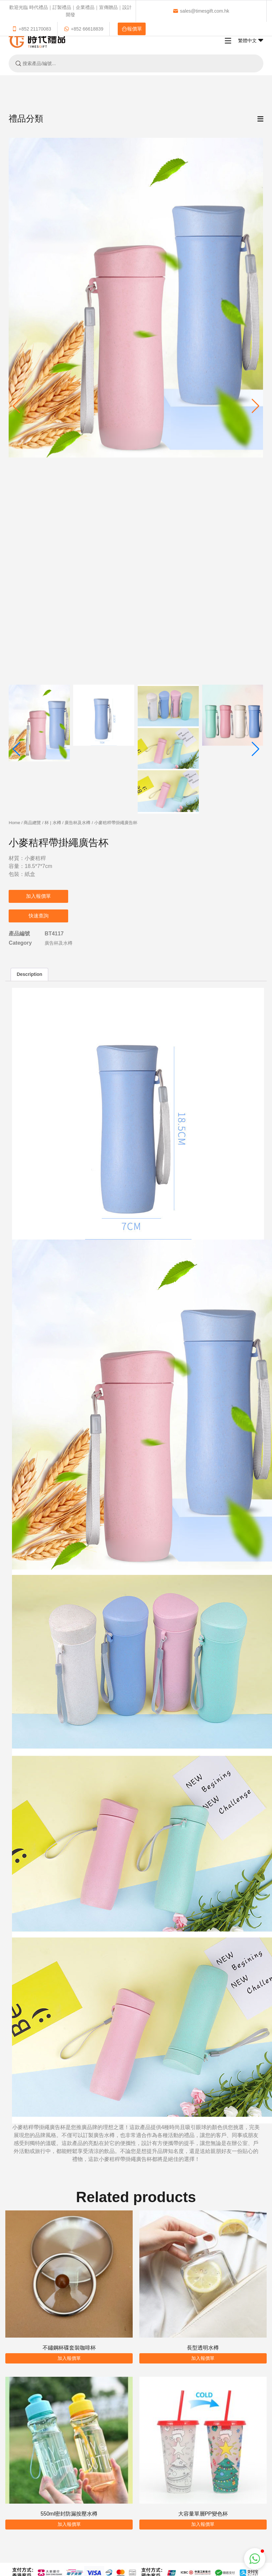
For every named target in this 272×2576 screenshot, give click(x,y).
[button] (255, 406)
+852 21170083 (31, 29)
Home (14, 822)
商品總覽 (32, 822)
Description (29, 974)
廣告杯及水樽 (77, 822)
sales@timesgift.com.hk (201, 11)
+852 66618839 (83, 29)
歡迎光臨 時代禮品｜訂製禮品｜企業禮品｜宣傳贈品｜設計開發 (70, 11)
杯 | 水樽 (53, 822)
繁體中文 (250, 40)
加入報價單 (38, 896)
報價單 (132, 29)
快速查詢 (39, 915)
